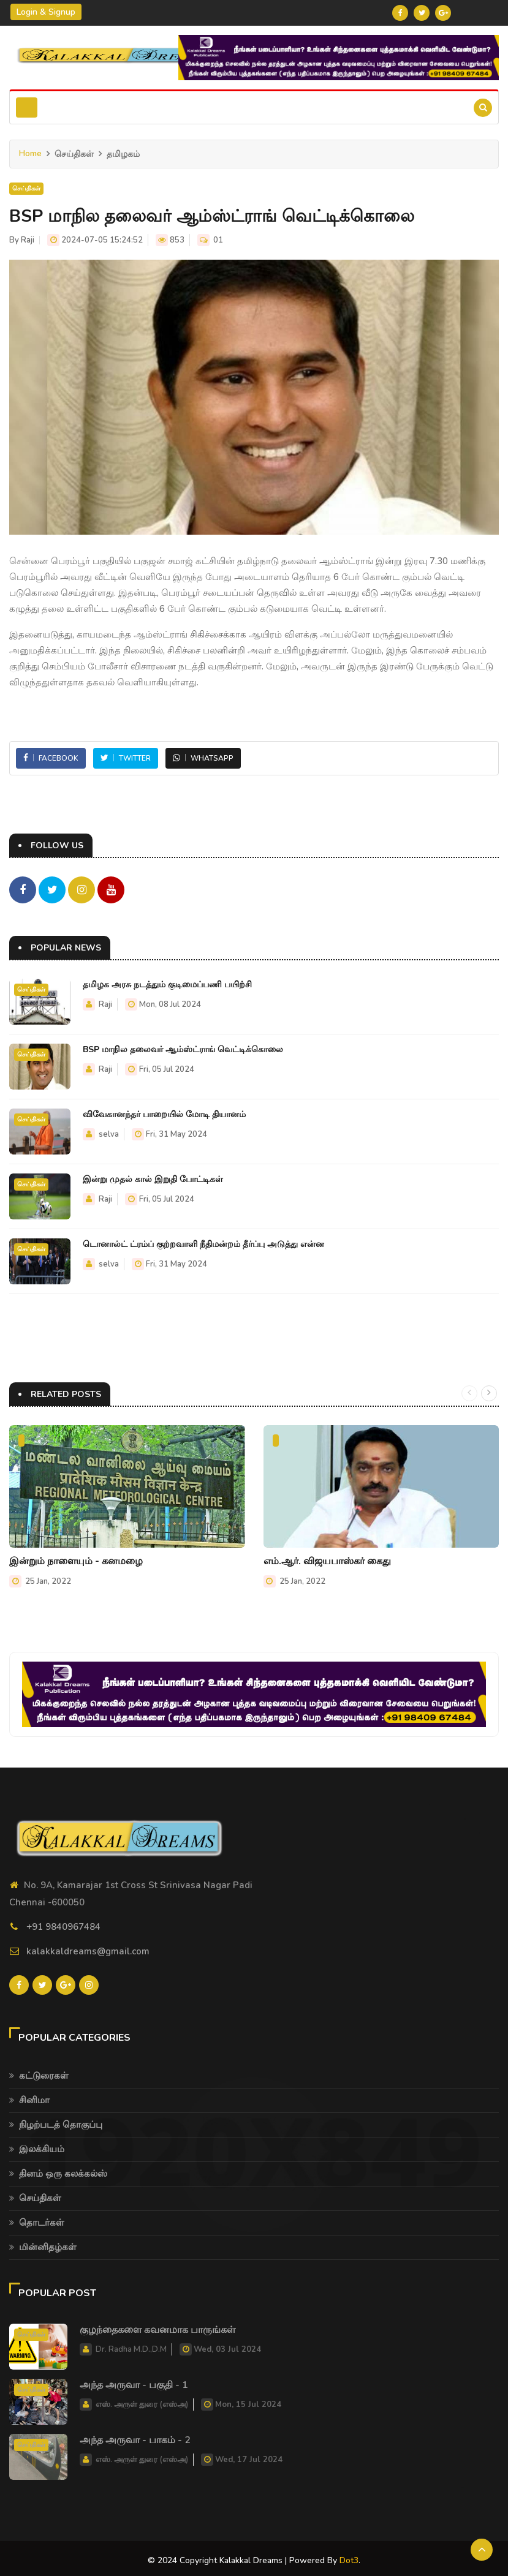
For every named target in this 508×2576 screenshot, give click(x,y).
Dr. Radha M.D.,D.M (131, 2345)
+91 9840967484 (63, 1924)
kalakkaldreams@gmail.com (88, 1949)
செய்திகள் (26, 188)
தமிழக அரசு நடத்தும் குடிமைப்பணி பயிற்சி (167, 983)
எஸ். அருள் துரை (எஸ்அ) (142, 2400)
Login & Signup (46, 12)
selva (109, 1132)
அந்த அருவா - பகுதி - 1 (134, 2380)
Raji (27, 240)
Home (30, 153)
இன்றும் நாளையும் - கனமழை (76, 1559)
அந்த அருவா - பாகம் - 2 (135, 2435)
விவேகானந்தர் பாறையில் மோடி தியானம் (164, 1112)
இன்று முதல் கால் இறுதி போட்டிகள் (153, 1177)
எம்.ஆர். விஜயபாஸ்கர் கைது (327, 1559)
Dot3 (348, 2556)
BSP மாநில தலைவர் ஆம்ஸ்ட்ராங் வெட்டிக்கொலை (183, 1047)
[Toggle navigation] (26, 107)
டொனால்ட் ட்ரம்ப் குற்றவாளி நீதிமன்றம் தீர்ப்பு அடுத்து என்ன (203, 1242)
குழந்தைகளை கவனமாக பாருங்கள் (157, 2325)
